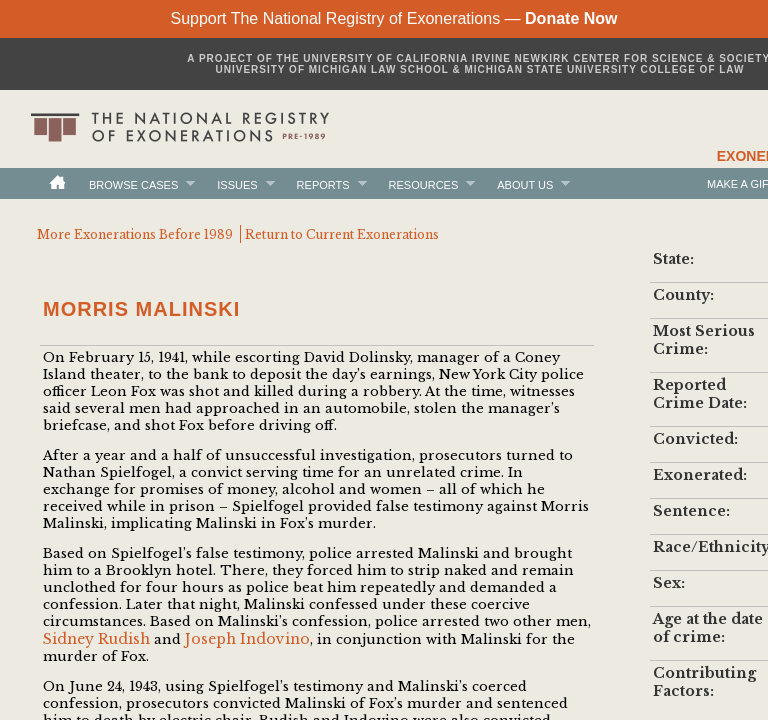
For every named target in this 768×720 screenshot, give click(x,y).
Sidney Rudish (96, 639)
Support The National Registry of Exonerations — (393, 18)
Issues (237, 184)
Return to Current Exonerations (342, 234)
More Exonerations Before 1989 (135, 234)
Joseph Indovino (247, 639)
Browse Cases (133, 184)
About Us (525, 184)
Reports (323, 184)
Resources (424, 184)
